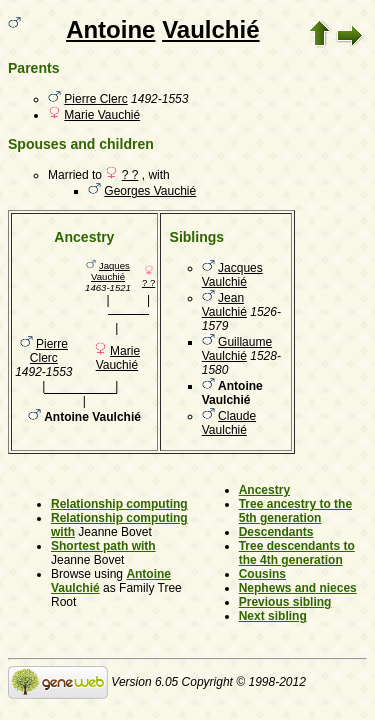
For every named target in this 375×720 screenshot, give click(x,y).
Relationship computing (119, 504)
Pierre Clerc (95, 99)
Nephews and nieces (298, 588)
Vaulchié (210, 29)
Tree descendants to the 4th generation (297, 553)
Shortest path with (103, 546)
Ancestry (264, 490)
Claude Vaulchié (229, 423)
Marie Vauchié (102, 115)
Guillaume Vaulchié (237, 349)
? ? (130, 175)
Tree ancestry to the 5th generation (295, 511)
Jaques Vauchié (110, 271)
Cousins (262, 574)
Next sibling (273, 616)
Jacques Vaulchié (232, 275)
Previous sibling (285, 602)
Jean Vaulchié (224, 305)
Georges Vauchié (150, 191)
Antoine (110, 29)
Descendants (276, 532)
